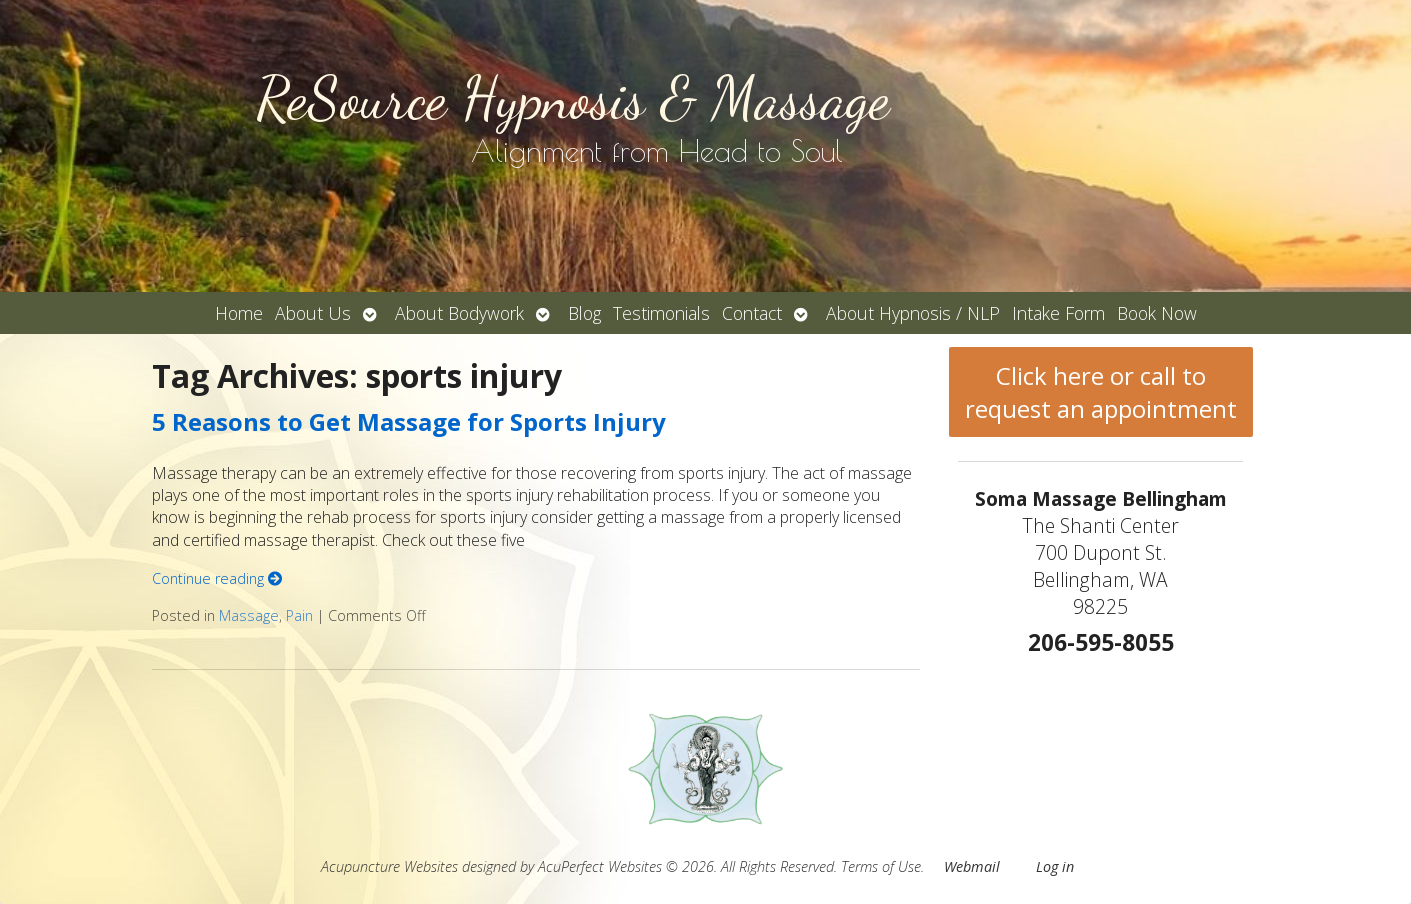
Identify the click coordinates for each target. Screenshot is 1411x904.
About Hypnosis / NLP (913, 313)
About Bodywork (459, 313)
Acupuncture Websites (389, 866)
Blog (584, 313)
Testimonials (661, 313)
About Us (313, 313)
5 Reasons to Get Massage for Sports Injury (409, 421)
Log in (1055, 866)
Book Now (1157, 313)
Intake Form (1058, 313)
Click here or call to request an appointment (1101, 392)
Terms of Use (881, 866)
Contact (752, 313)
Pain (299, 615)
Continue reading (217, 578)
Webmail (972, 866)
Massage (249, 615)
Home (239, 313)
